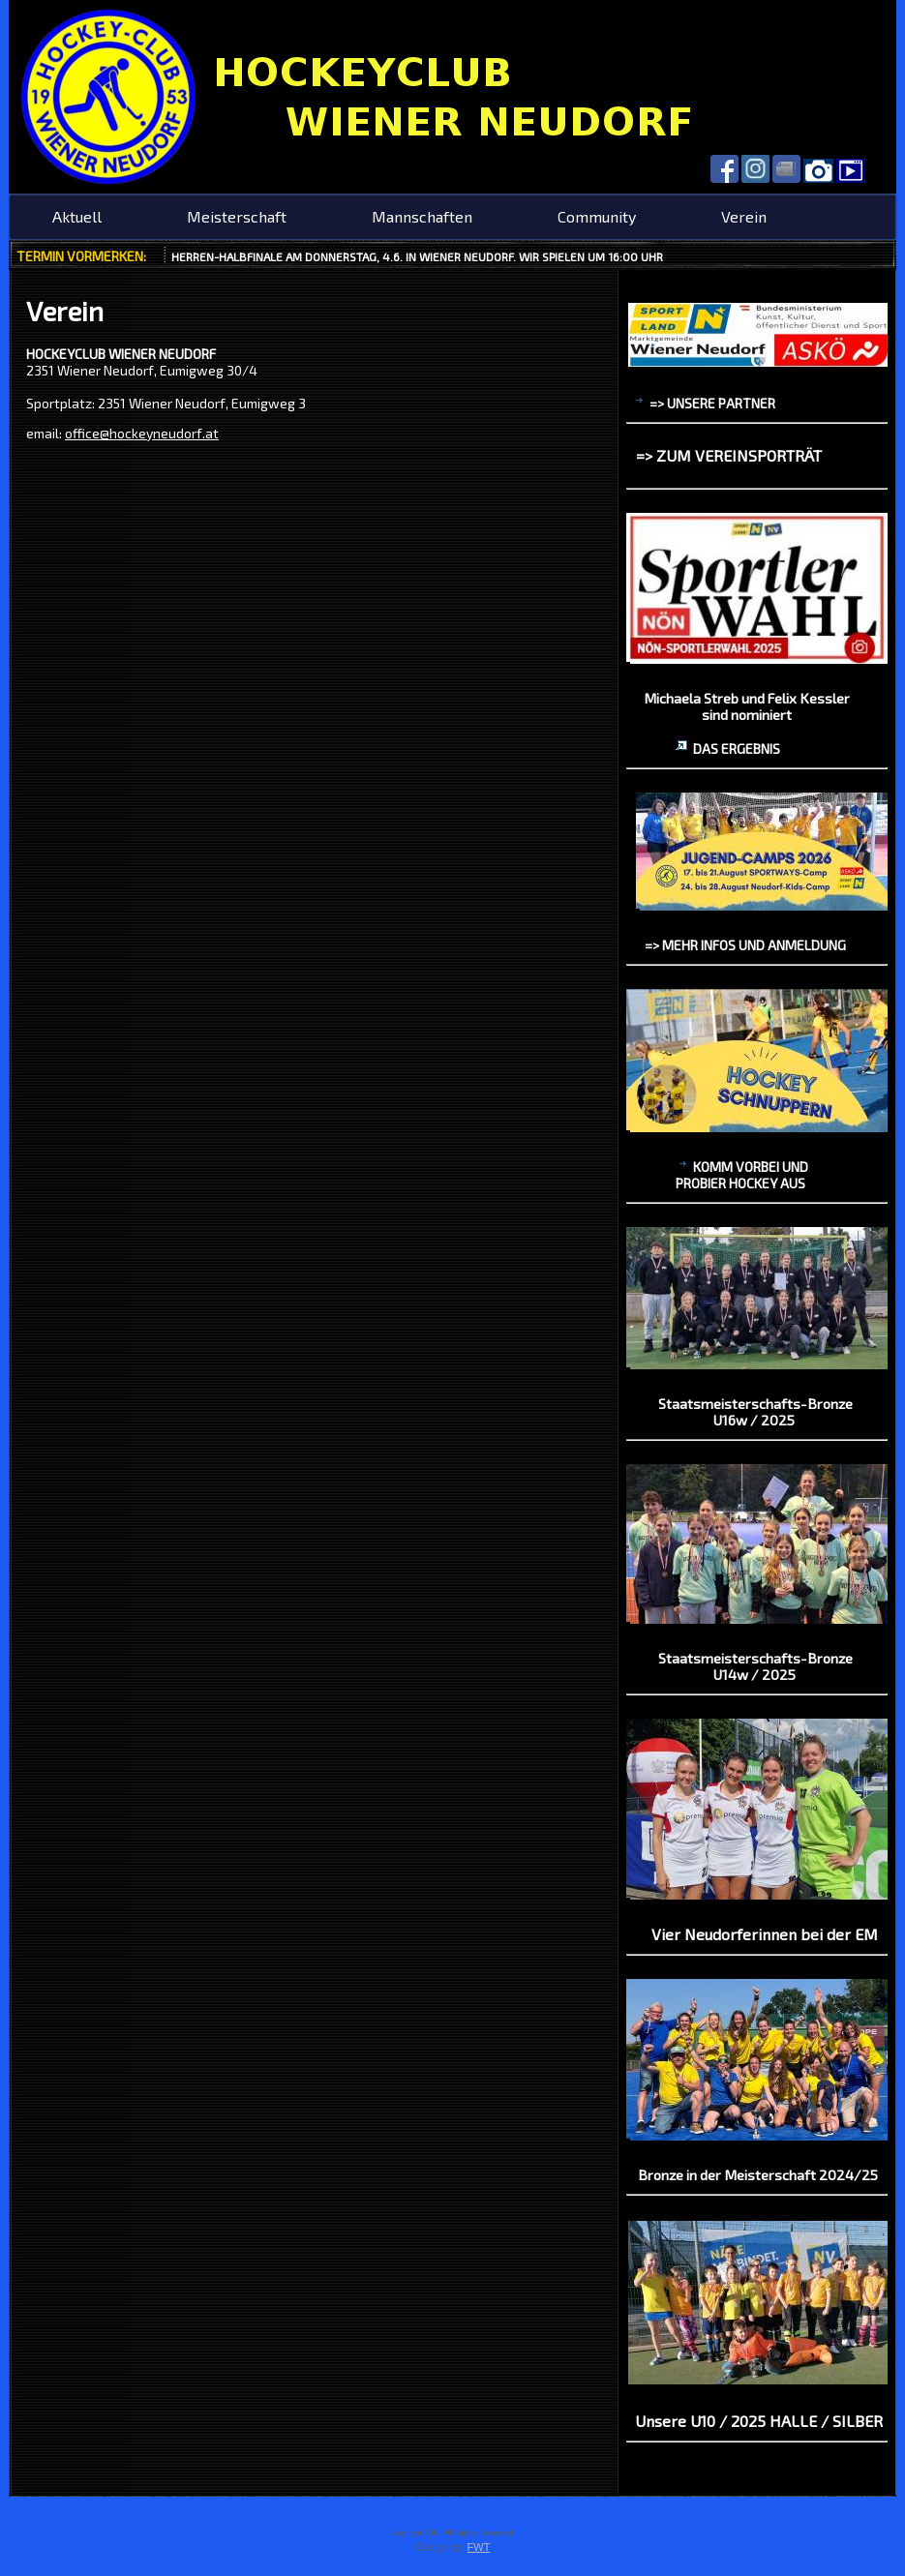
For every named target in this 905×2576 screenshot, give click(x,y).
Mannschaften (422, 216)
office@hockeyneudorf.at (142, 433)
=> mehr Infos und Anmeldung (745, 945)
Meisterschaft (237, 216)
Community (597, 216)
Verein (744, 216)
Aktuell (77, 216)
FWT (479, 2547)
